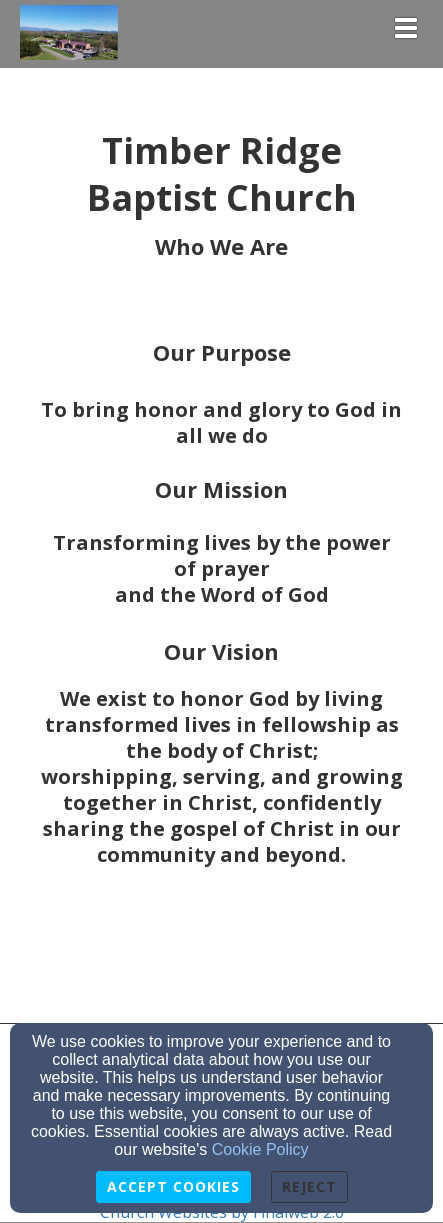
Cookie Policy (260, 1149)
